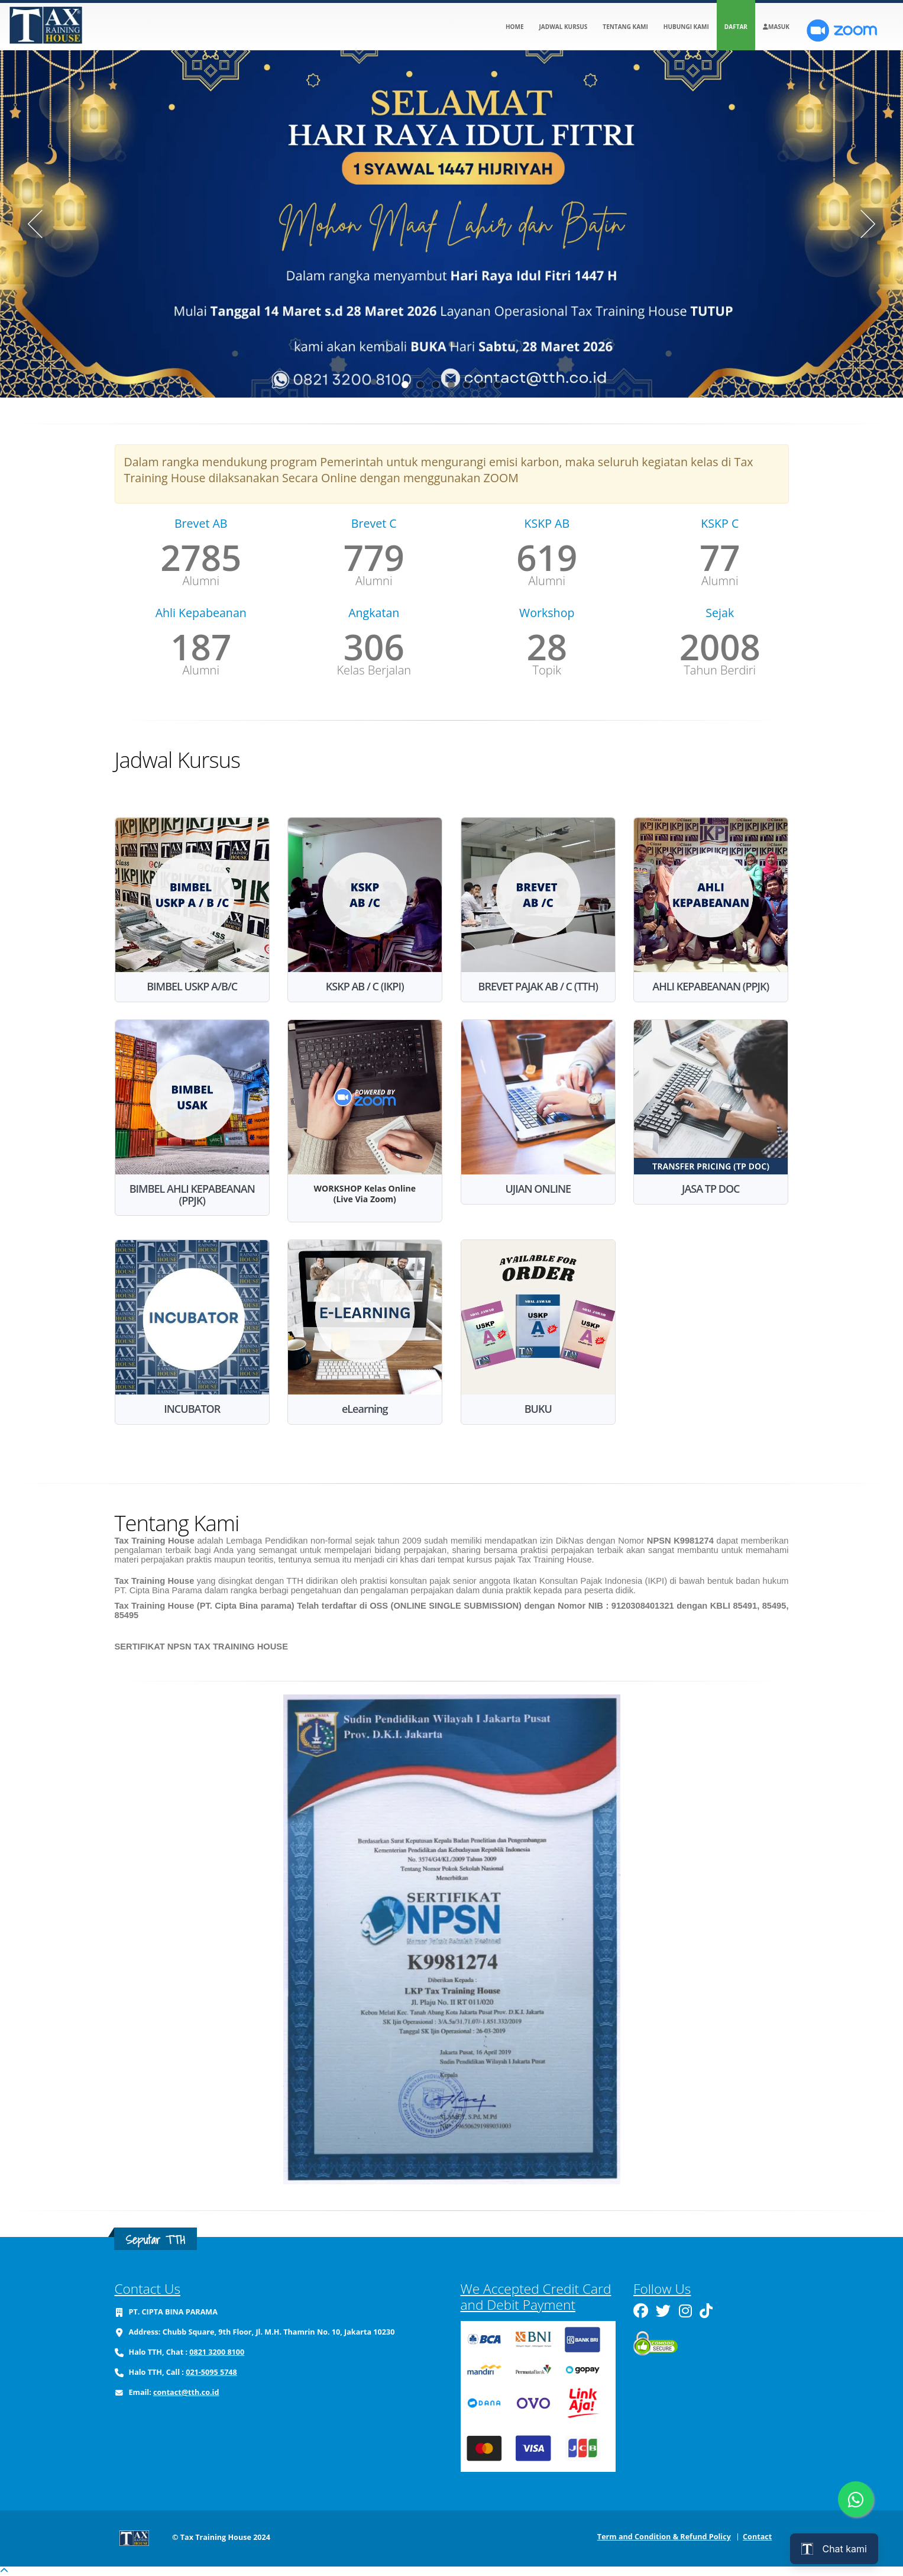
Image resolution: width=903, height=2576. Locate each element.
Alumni (201, 581)
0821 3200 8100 (216, 2352)
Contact (757, 2537)
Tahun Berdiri (720, 670)
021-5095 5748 (211, 2372)
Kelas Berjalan (373, 670)
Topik (547, 670)
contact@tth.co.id (186, 2392)
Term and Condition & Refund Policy (664, 2537)
